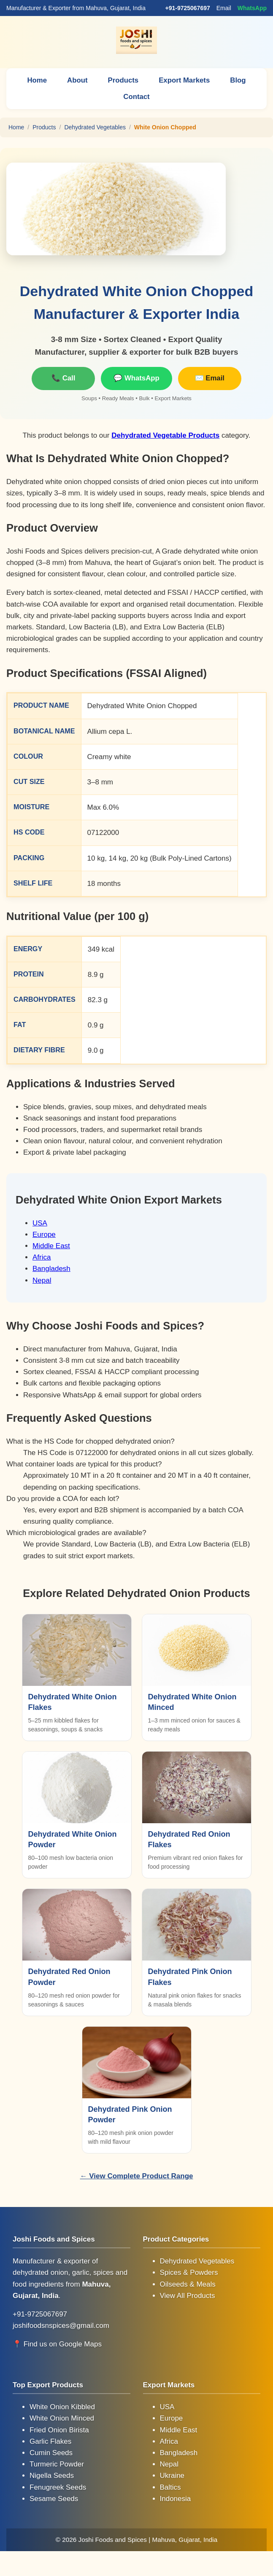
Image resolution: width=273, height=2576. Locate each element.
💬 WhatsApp (137, 378)
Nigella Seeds (52, 2475)
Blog (239, 80)
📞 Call (63, 378)
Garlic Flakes (50, 2441)
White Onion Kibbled (62, 2406)
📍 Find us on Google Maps (57, 2344)
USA (39, 1223)
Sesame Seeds (54, 2498)
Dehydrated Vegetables (95, 126)
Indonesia (175, 2498)
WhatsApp (252, 8)
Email (223, 8)
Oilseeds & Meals (188, 2284)
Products (123, 80)
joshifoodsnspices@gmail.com (61, 2325)
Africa (41, 1257)
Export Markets (185, 80)
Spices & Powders (189, 2272)
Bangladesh (51, 1268)
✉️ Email (210, 378)
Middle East (51, 1245)
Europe (44, 1234)
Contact (136, 97)
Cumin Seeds (51, 2452)
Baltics (170, 2487)
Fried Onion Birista (59, 2430)
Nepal (41, 1280)
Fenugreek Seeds (58, 2487)
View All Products (187, 2295)
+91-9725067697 (187, 8)
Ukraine (172, 2475)
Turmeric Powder (57, 2464)
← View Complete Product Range (136, 2176)
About (76, 80)
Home (36, 80)
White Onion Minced (62, 2418)
